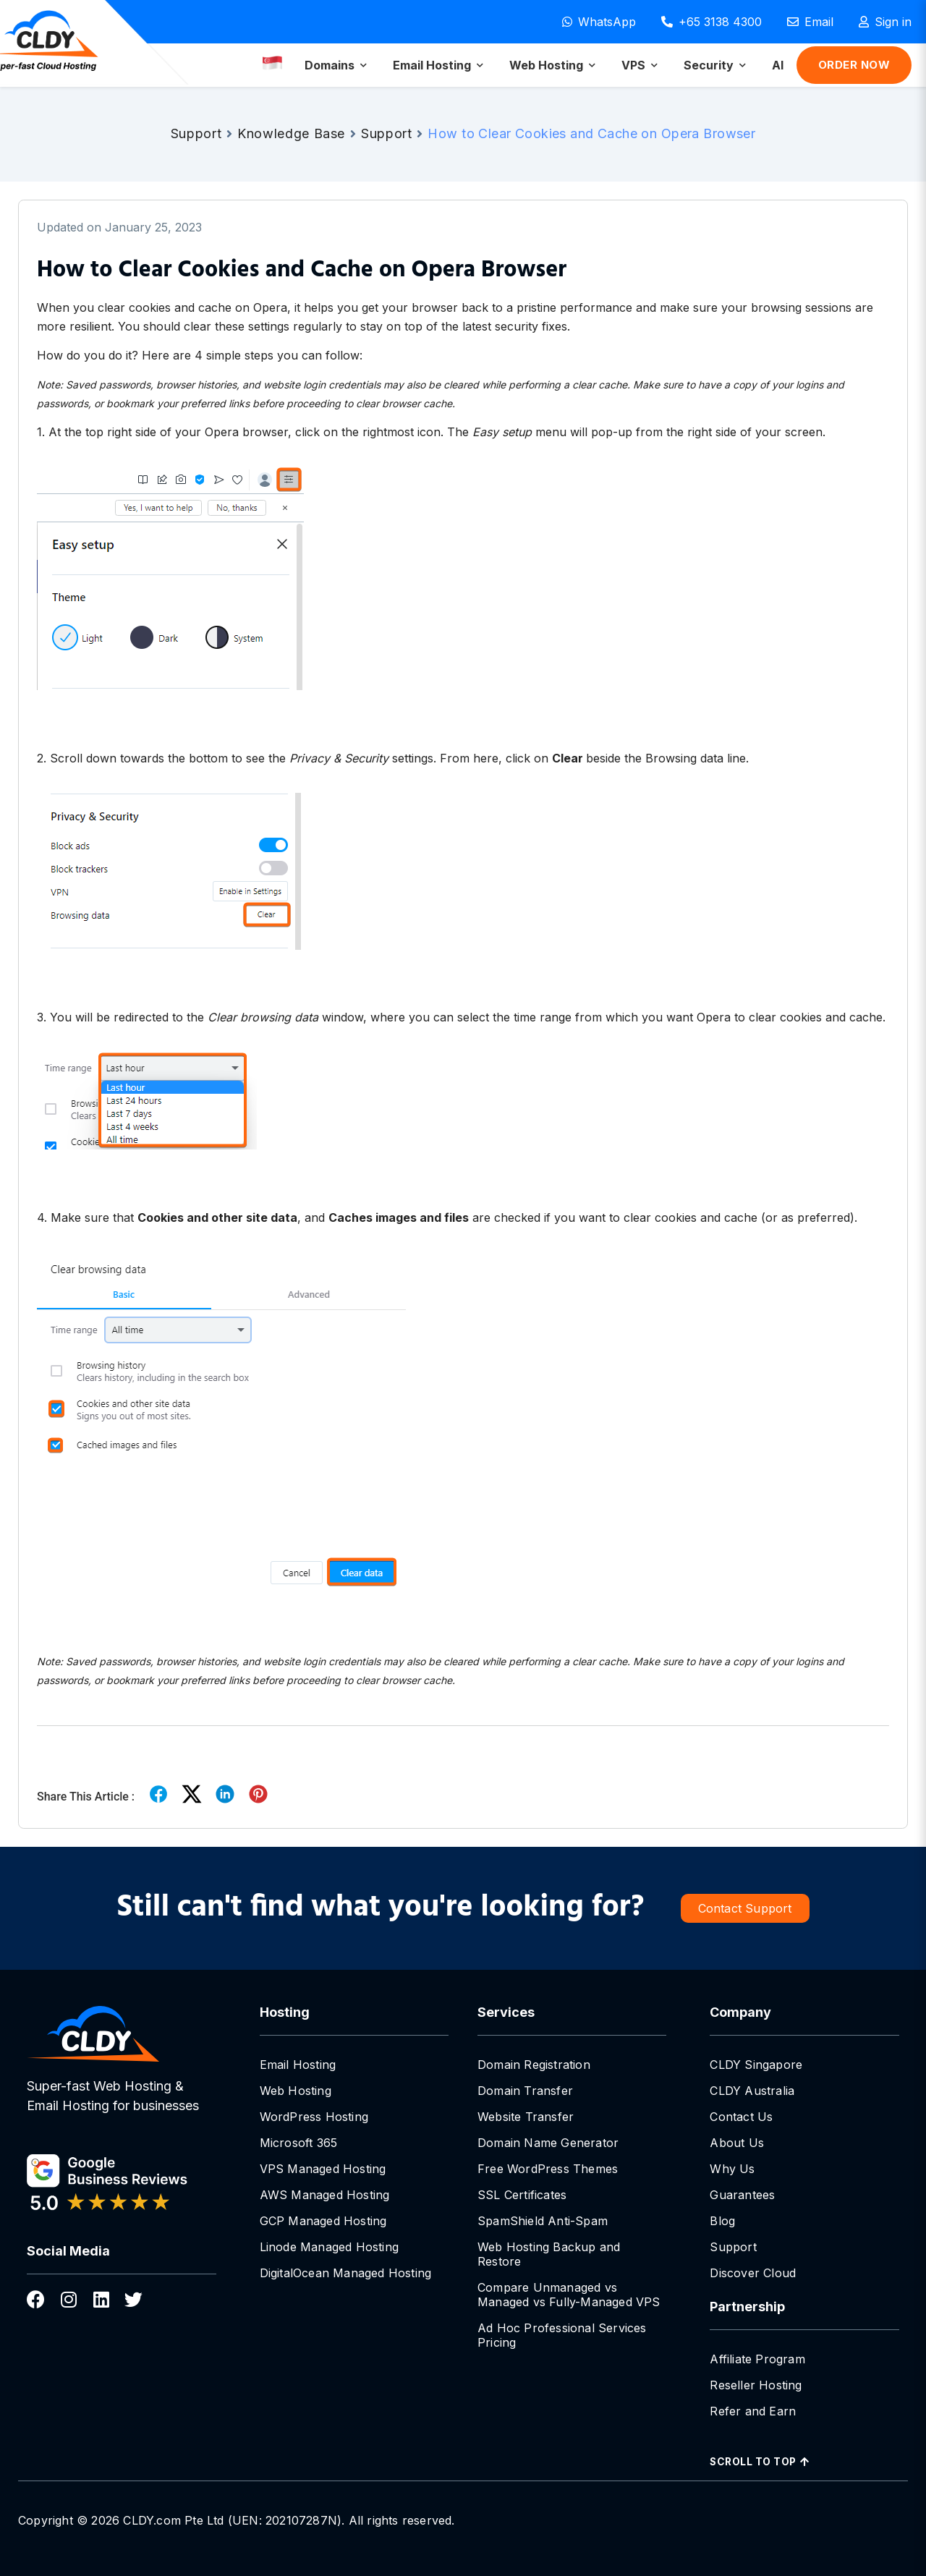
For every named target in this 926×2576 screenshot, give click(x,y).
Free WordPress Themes (547, 2168)
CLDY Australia (752, 2090)
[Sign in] (885, 21)
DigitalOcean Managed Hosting (346, 2273)
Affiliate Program (757, 2359)
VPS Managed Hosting (323, 2168)
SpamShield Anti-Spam (542, 2221)
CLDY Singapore (756, 2064)
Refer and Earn (753, 2411)
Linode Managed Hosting (329, 2247)
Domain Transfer (525, 2090)
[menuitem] (336, 65)
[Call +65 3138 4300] (711, 21)
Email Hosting (298, 2064)
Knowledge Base (291, 133)
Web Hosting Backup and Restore (548, 2254)
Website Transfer (525, 2116)
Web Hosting (295, 2090)
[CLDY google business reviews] (121, 2185)
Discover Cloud (753, 2273)
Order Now (854, 65)
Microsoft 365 (299, 2142)
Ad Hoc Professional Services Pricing (562, 2335)
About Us (737, 2142)
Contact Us (741, 2116)
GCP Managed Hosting (323, 2221)
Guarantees (742, 2195)
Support (196, 133)
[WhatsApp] (599, 21)
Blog (722, 2221)
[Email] (810, 21)
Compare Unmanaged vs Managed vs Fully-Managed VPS (568, 2294)
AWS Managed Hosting (325, 2195)
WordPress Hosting (314, 2116)
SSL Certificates (521, 2195)
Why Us (732, 2168)
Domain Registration (533, 2064)
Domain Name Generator (548, 2142)
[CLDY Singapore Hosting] (121, 2034)
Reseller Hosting (756, 2385)
